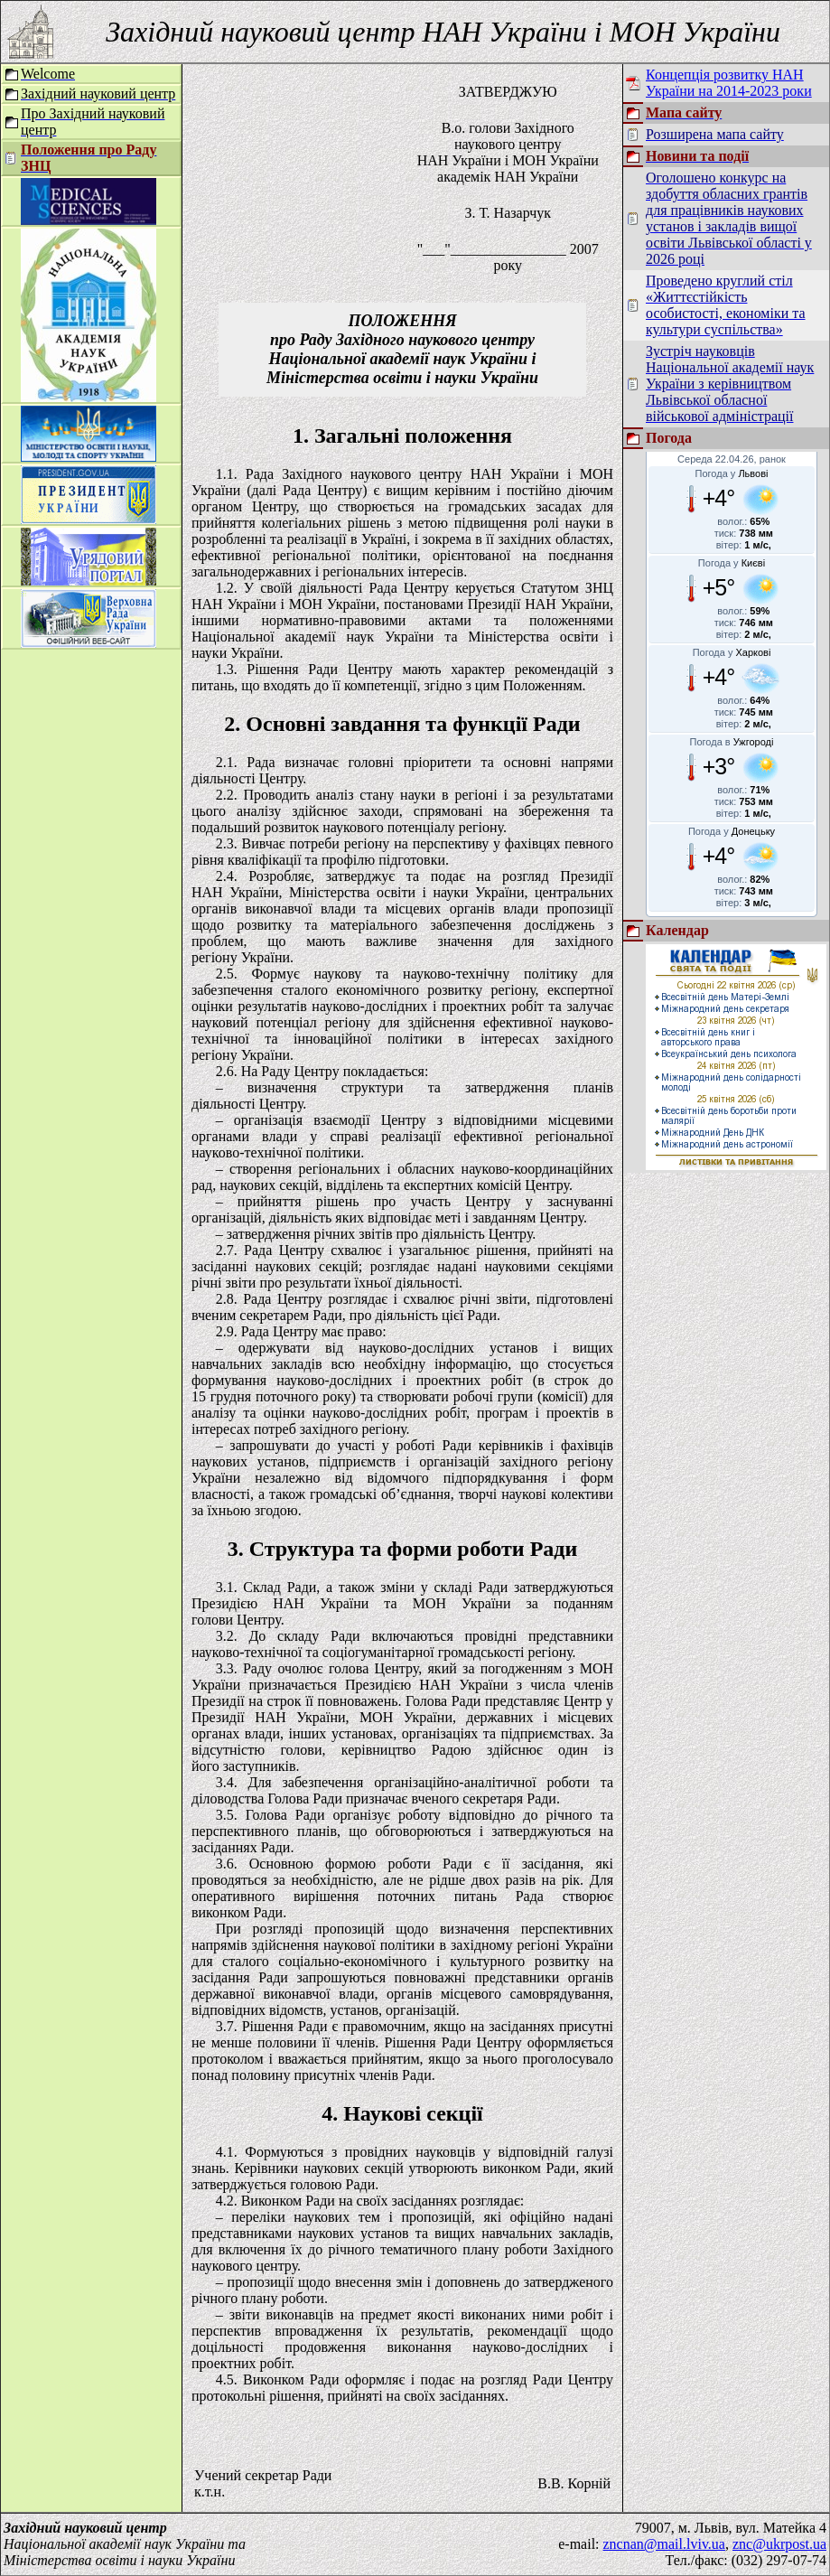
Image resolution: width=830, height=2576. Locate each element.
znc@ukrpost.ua (779, 2544)
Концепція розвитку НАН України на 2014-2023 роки (729, 82)
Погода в (732, 741)
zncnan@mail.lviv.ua (664, 2544)
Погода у (732, 473)
